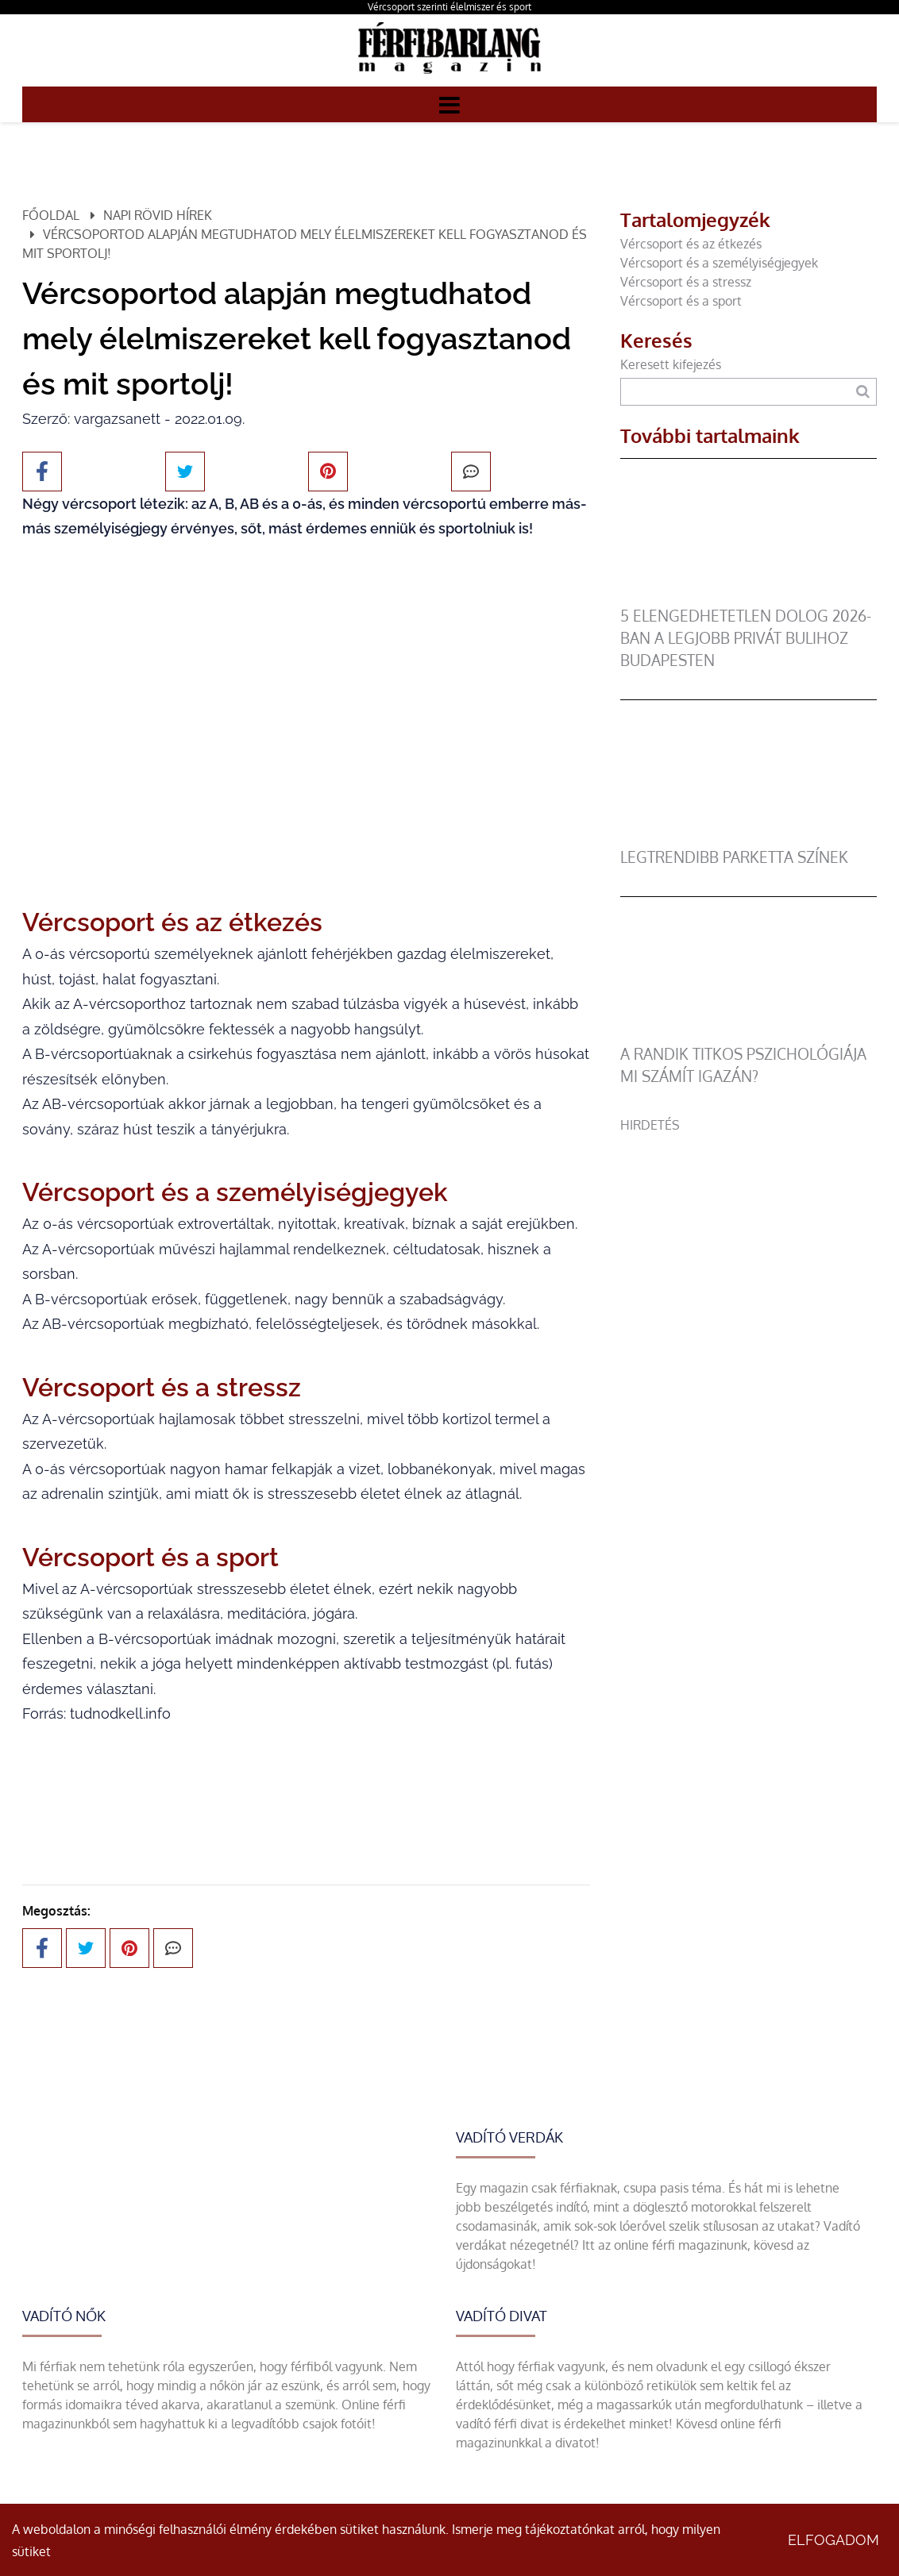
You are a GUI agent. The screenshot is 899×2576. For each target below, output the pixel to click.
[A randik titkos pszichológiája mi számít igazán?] (748, 1034)
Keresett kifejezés (670, 364)
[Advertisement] (748, 1233)
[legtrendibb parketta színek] (748, 837)
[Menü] (449, 104)
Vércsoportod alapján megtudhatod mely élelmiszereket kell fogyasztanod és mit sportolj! (304, 243)
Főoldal (50, 215)
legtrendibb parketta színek (734, 857)
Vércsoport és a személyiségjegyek (719, 263)
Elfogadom (833, 2540)
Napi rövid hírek (157, 215)
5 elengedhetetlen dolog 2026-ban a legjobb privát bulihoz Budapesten (745, 637)
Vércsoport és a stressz (685, 282)
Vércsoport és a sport (681, 301)
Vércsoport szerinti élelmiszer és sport (449, 7)
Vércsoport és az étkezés (691, 244)
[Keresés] (863, 391)
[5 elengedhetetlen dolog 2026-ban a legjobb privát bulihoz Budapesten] (748, 595)
